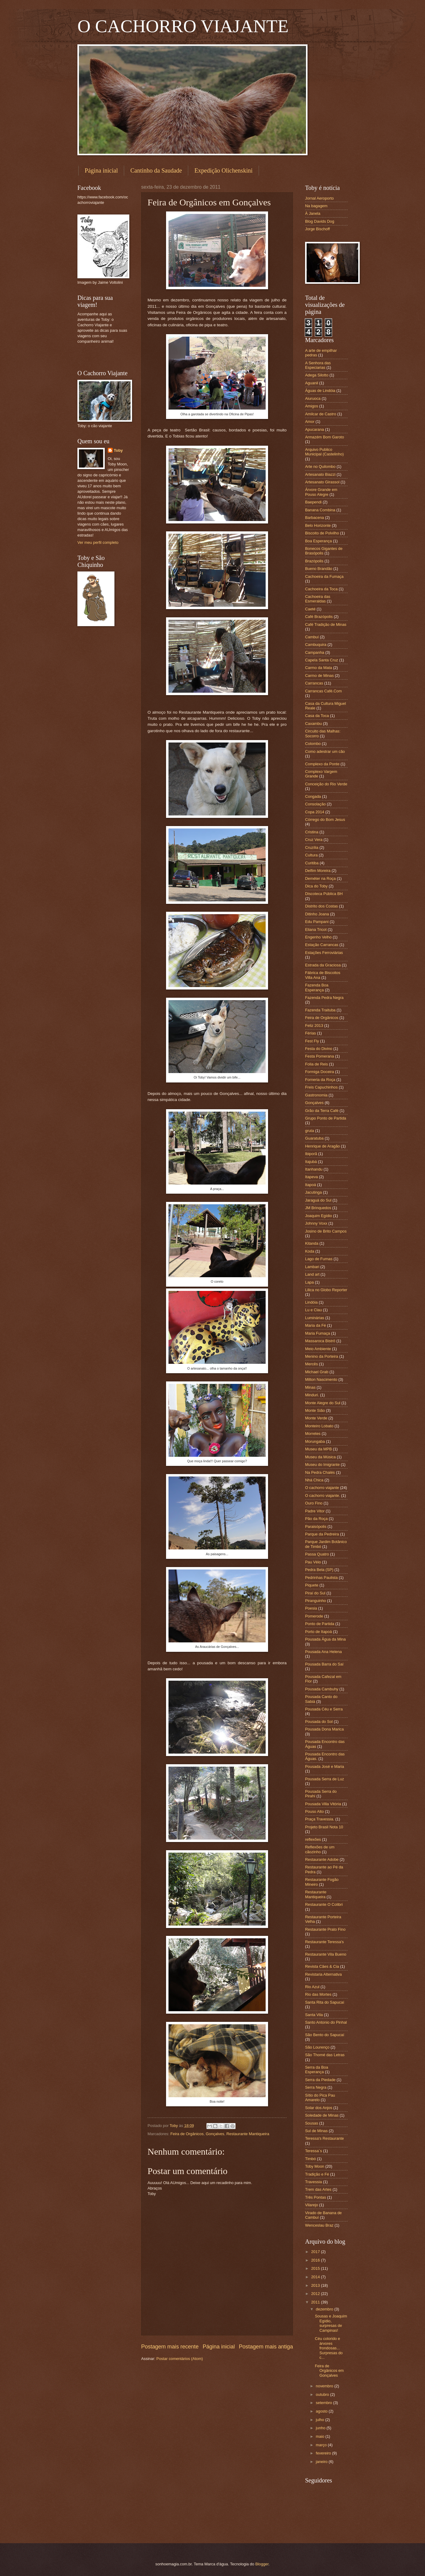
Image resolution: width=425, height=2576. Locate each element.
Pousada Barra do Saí (324, 1664)
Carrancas (314, 683)
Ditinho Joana (317, 914)
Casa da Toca (317, 715)
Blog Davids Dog (319, 221)
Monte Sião (315, 1410)
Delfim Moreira (318, 870)
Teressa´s (313, 2151)
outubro (323, 2394)
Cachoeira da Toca (321, 589)
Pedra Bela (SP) (319, 1569)
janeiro (322, 2461)
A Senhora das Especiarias (318, 365)
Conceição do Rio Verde (326, 784)
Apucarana (314, 429)
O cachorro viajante (322, 1487)
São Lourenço (317, 2047)
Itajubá (311, 1161)
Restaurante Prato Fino (325, 1929)
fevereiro (324, 2453)
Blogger (262, 2564)
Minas (310, 1387)
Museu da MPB (318, 1449)
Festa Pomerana (319, 1056)
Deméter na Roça (320, 878)
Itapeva (311, 1177)
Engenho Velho (318, 937)
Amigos (311, 406)
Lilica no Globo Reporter (326, 1290)
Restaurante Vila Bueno (325, 1954)
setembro (324, 2402)
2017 (316, 2251)
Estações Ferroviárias (324, 952)
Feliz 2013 (314, 1025)
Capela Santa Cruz (321, 660)
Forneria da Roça (320, 1079)
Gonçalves (215, 2134)
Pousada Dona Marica (324, 1729)
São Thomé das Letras (325, 2055)
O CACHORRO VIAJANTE (183, 26)
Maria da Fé (315, 1325)
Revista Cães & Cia (322, 1966)
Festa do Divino (318, 1048)
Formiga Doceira (319, 1071)
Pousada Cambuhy (321, 1689)
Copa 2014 (314, 812)
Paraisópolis (315, 1526)
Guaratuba (314, 1138)
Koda (309, 1251)
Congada (313, 796)
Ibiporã (311, 1153)
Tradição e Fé (317, 2174)
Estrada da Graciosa (323, 965)
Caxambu (313, 723)
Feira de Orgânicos (187, 2134)
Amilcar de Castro (320, 414)
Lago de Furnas (318, 1259)
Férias (310, 1033)
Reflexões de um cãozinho (320, 1849)
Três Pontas (315, 2197)
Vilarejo (311, 2205)
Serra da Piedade (320, 2079)
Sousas (311, 2123)
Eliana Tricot (316, 929)
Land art (312, 1274)
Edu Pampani (316, 921)
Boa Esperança (318, 541)
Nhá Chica (314, 1480)
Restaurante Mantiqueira (247, 2134)
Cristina (311, 832)
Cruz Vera (313, 839)
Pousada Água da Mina (325, 1639)
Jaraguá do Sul (318, 1200)
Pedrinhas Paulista (321, 1577)
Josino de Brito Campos (326, 1231)
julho (320, 2419)
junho (321, 2428)
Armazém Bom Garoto (324, 437)
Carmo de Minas (319, 675)
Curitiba (311, 863)
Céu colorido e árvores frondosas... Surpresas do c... (329, 2348)
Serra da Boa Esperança (316, 2069)
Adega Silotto (316, 375)
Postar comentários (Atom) (179, 2358)
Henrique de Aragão (322, 1146)
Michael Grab (316, 1372)
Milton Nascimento (321, 1379)
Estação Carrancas (321, 944)
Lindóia (311, 1302)
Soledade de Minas (321, 2115)
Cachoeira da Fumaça (324, 576)
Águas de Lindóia (320, 390)
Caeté (310, 609)
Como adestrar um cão (325, 751)
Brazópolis (314, 561)
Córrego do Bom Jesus (325, 819)
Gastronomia (316, 1095)
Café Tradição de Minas (325, 624)
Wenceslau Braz (319, 2225)
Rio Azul (312, 1986)
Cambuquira (315, 644)
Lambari (312, 1266)
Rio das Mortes (318, 1994)
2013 (316, 2285)
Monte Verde (316, 1418)
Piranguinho (315, 1600)
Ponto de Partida (319, 1623)
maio (320, 2436)
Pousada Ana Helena (323, 1651)
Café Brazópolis (319, 616)
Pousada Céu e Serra (324, 1709)
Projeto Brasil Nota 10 (324, 1827)
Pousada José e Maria (324, 1766)
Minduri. (312, 1395)
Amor (309, 421)
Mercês (311, 1364)
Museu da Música (320, 1457)
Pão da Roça (316, 1518)
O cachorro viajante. (322, 1495)
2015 (316, 2268)
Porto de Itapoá (318, 1631)
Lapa (309, 1282)
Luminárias (314, 1317)
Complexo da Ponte (322, 764)
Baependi (313, 502)
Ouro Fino (313, 1503)
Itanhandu (313, 1169)
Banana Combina (320, 510)
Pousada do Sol (319, 1721)
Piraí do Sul (315, 1593)
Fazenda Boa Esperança (316, 987)
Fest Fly (312, 1041)
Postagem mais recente (170, 2347)
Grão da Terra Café (321, 1110)
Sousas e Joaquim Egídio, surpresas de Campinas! (331, 2323)
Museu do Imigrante (322, 1464)
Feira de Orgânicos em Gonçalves (329, 2371)
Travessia (313, 2182)
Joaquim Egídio (318, 1215)
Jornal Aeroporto (319, 198)
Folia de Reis (316, 1064)
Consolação (315, 804)
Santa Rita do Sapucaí (324, 2002)
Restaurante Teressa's (324, 1942)
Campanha (314, 652)
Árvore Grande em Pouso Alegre (321, 491)
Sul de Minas (316, 2130)
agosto (322, 2411)
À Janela (312, 213)
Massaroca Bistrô (320, 1341)
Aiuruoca (313, 398)
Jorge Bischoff (317, 229)
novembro (325, 2386)
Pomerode (314, 1616)
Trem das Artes (318, 2189)
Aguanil (311, 383)
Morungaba (315, 1441)
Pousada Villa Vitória (323, 1804)
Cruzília (311, 847)
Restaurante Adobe (321, 1859)
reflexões (313, 1839)
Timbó (310, 2158)
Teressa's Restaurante (324, 2138)
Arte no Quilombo (320, 466)
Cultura (311, 855)
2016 (316, 2260)
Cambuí (312, 637)
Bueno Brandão (318, 568)
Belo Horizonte (318, 525)
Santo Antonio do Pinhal (326, 2022)
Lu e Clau (313, 1310)
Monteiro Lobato (319, 1426)
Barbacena (314, 517)
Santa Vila (314, 2014)
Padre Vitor (315, 1511)
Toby (118, 450)
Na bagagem (316, 206)
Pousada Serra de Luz (324, 1779)
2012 (316, 2293)
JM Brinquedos (318, 1208)
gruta (309, 1130)
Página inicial (101, 170)
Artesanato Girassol (322, 482)
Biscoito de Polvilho (322, 533)
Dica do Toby (316, 886)
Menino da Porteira (321, 1356)
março (322, 2445)
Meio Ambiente (318, 1348)
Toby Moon (314, 2166)
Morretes (313, 1433)
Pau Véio (313, 1562)
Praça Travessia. (319, 1819)
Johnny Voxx (316, 1223)
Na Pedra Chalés (320, 1472)
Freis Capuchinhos (321, 1087)
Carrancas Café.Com (323, 691)
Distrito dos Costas (321, 906)
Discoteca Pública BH (324, 893)
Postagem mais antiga (266, 2347)
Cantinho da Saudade (156, 170)
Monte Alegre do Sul (322, 1403)
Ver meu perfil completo (97, 542)
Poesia (311, 1608)
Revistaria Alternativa (323, 1974)
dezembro (325, 2309)
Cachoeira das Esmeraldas (317, 598)
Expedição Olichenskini (223, 170)
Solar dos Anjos (318, 2107)
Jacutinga (313, 1192)
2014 (316, 2277)
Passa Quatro (317, 1554)
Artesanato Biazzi (320, 474)
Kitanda (311, 1243)
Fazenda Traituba (320, 1010)
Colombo (313, 743)
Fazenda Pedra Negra (324, 997)
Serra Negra (315, 2087)
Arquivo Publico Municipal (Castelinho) (324, 451)
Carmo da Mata (318, 667)
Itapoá (310, 1184)
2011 (316, 2302)
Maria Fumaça (317, 1333)
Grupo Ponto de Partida (325, 1118)
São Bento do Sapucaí (324, 2034)
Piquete (311, 1585)
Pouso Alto (314, 1811)
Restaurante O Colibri (324, 1904)
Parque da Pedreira (322, 1534)
